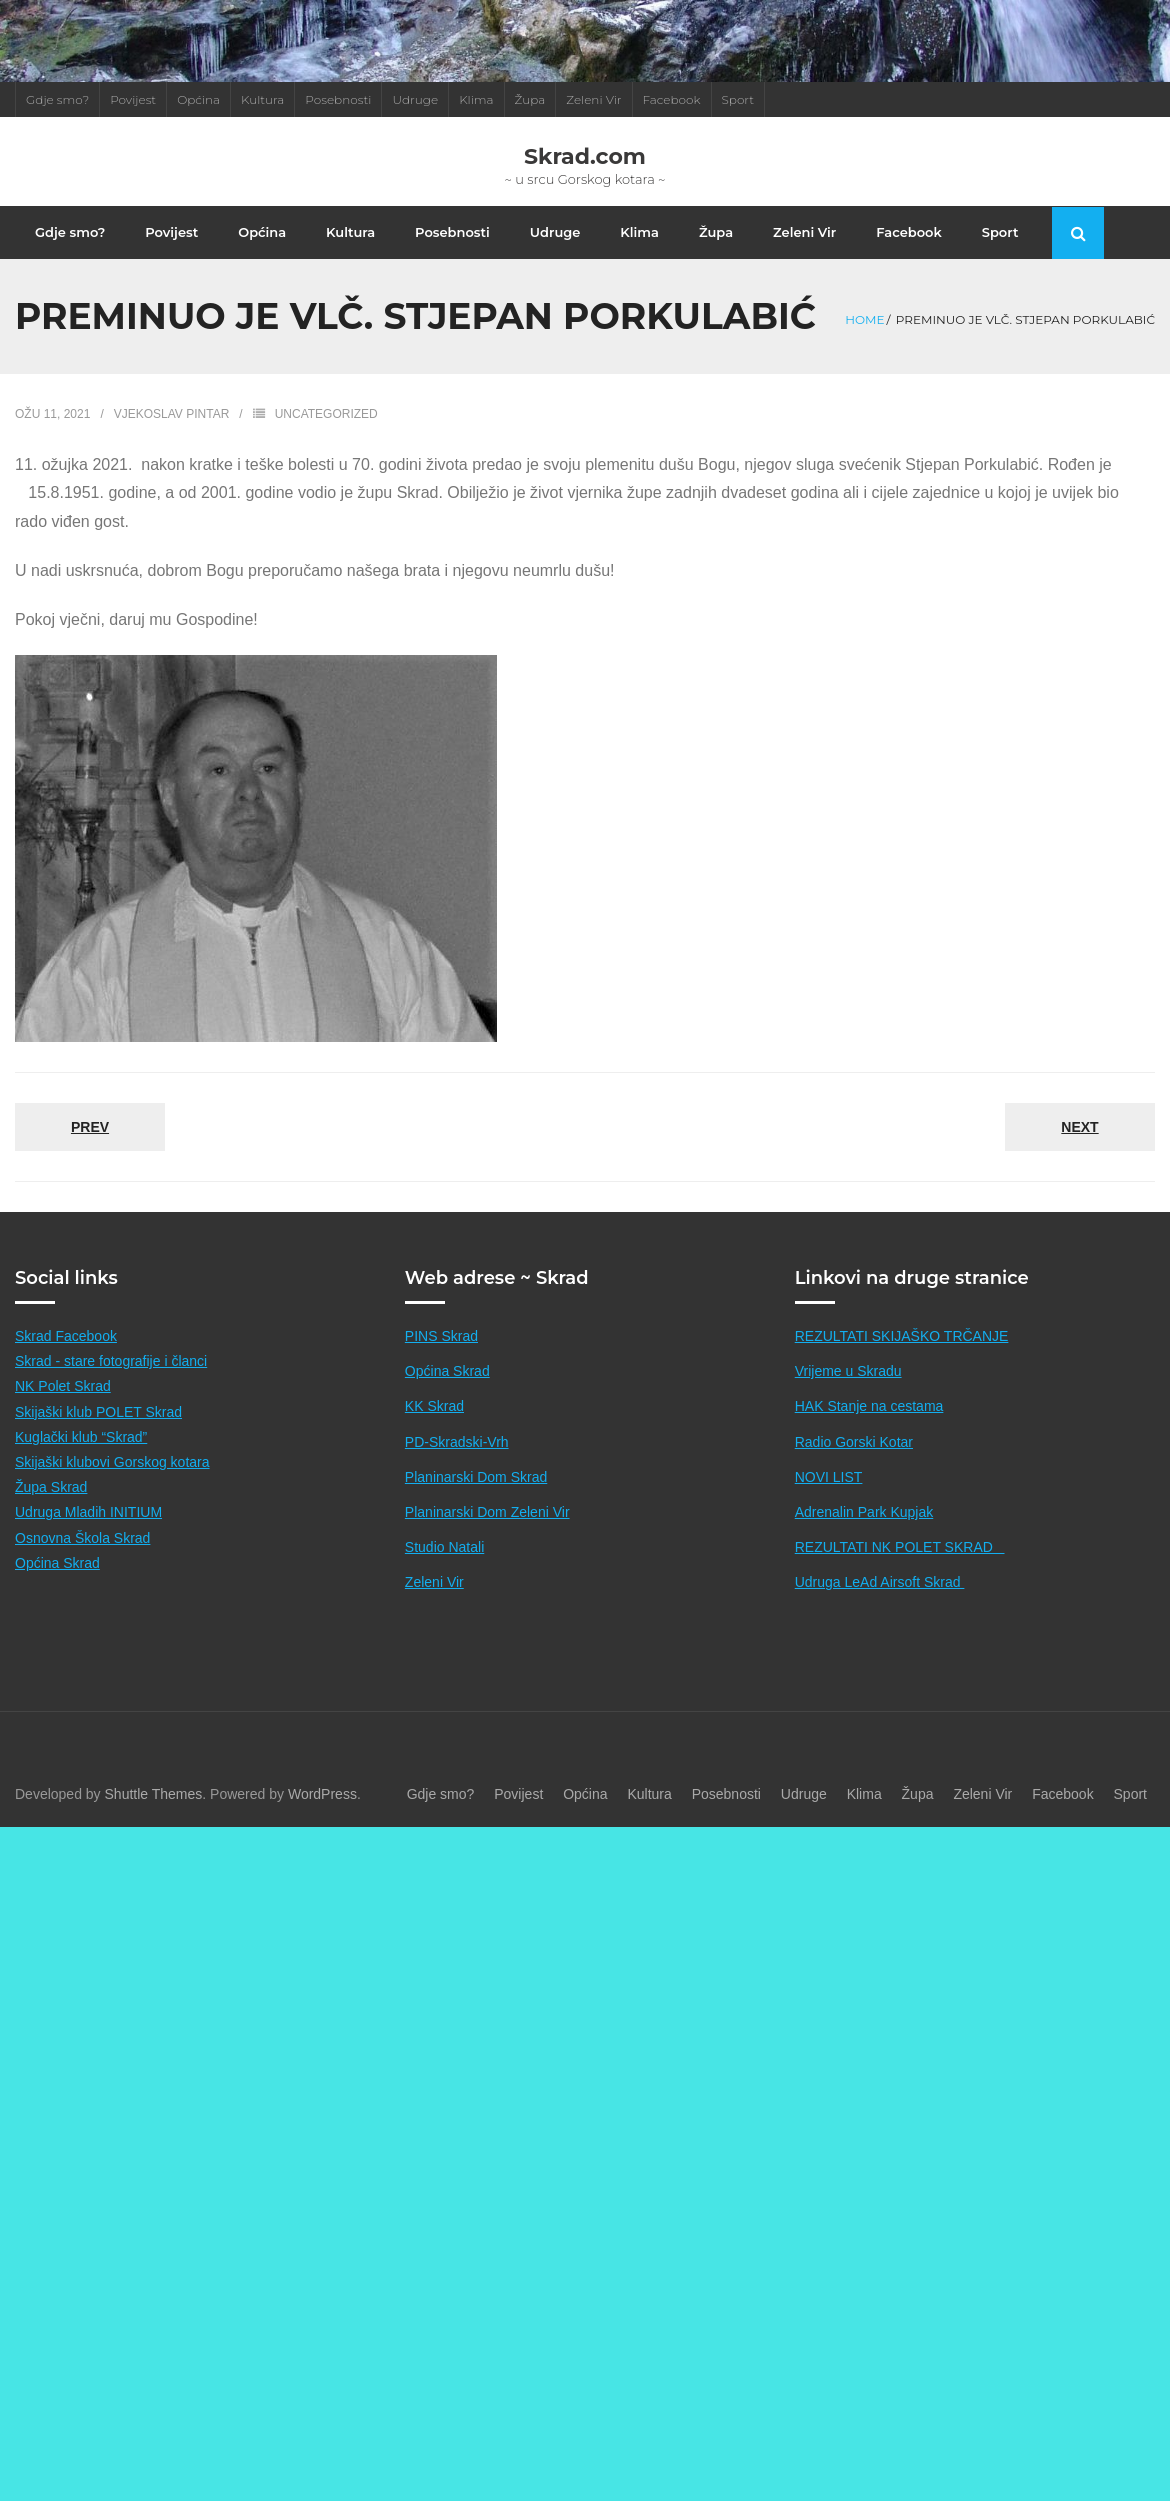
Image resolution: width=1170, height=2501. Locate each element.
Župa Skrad (51, 1509)
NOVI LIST (829, 1498)
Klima (476, 99)
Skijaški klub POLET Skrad (98, 1433)
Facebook (672, 99)
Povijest (133, 99)
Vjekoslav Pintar (172, 436)
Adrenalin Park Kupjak (864, 1534)
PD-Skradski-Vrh (457, 1463)
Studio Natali (444, 1569)
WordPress (322, 1815)
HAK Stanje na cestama (869, 1428)
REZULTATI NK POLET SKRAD (900, 1569)
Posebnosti (338, 99)
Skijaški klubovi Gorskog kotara (112, 1484)
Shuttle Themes (154, 1815)
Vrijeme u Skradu (848, 1393)
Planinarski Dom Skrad (476, 1498)
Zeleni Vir (593, 99)
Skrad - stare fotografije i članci (111, 1383)
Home (864, 341)
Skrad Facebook (66, 1358)
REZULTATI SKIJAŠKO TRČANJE (902, 1358)
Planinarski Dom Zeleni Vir (487, 1534)
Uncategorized (326, 436)
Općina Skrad (57, 1584)
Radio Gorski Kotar (854, 1463)
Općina (198, 99)
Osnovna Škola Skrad (82, 1559)
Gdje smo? (57, 99)
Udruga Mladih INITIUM (88, 1534)
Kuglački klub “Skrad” (81, 1458)
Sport (738, 99)
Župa (530, 99)
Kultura (262, 99)
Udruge (415, 99)
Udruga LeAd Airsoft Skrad (880, 1604)
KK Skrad (434, 1428)
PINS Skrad (441, 1358)
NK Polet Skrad (63, 1408)
